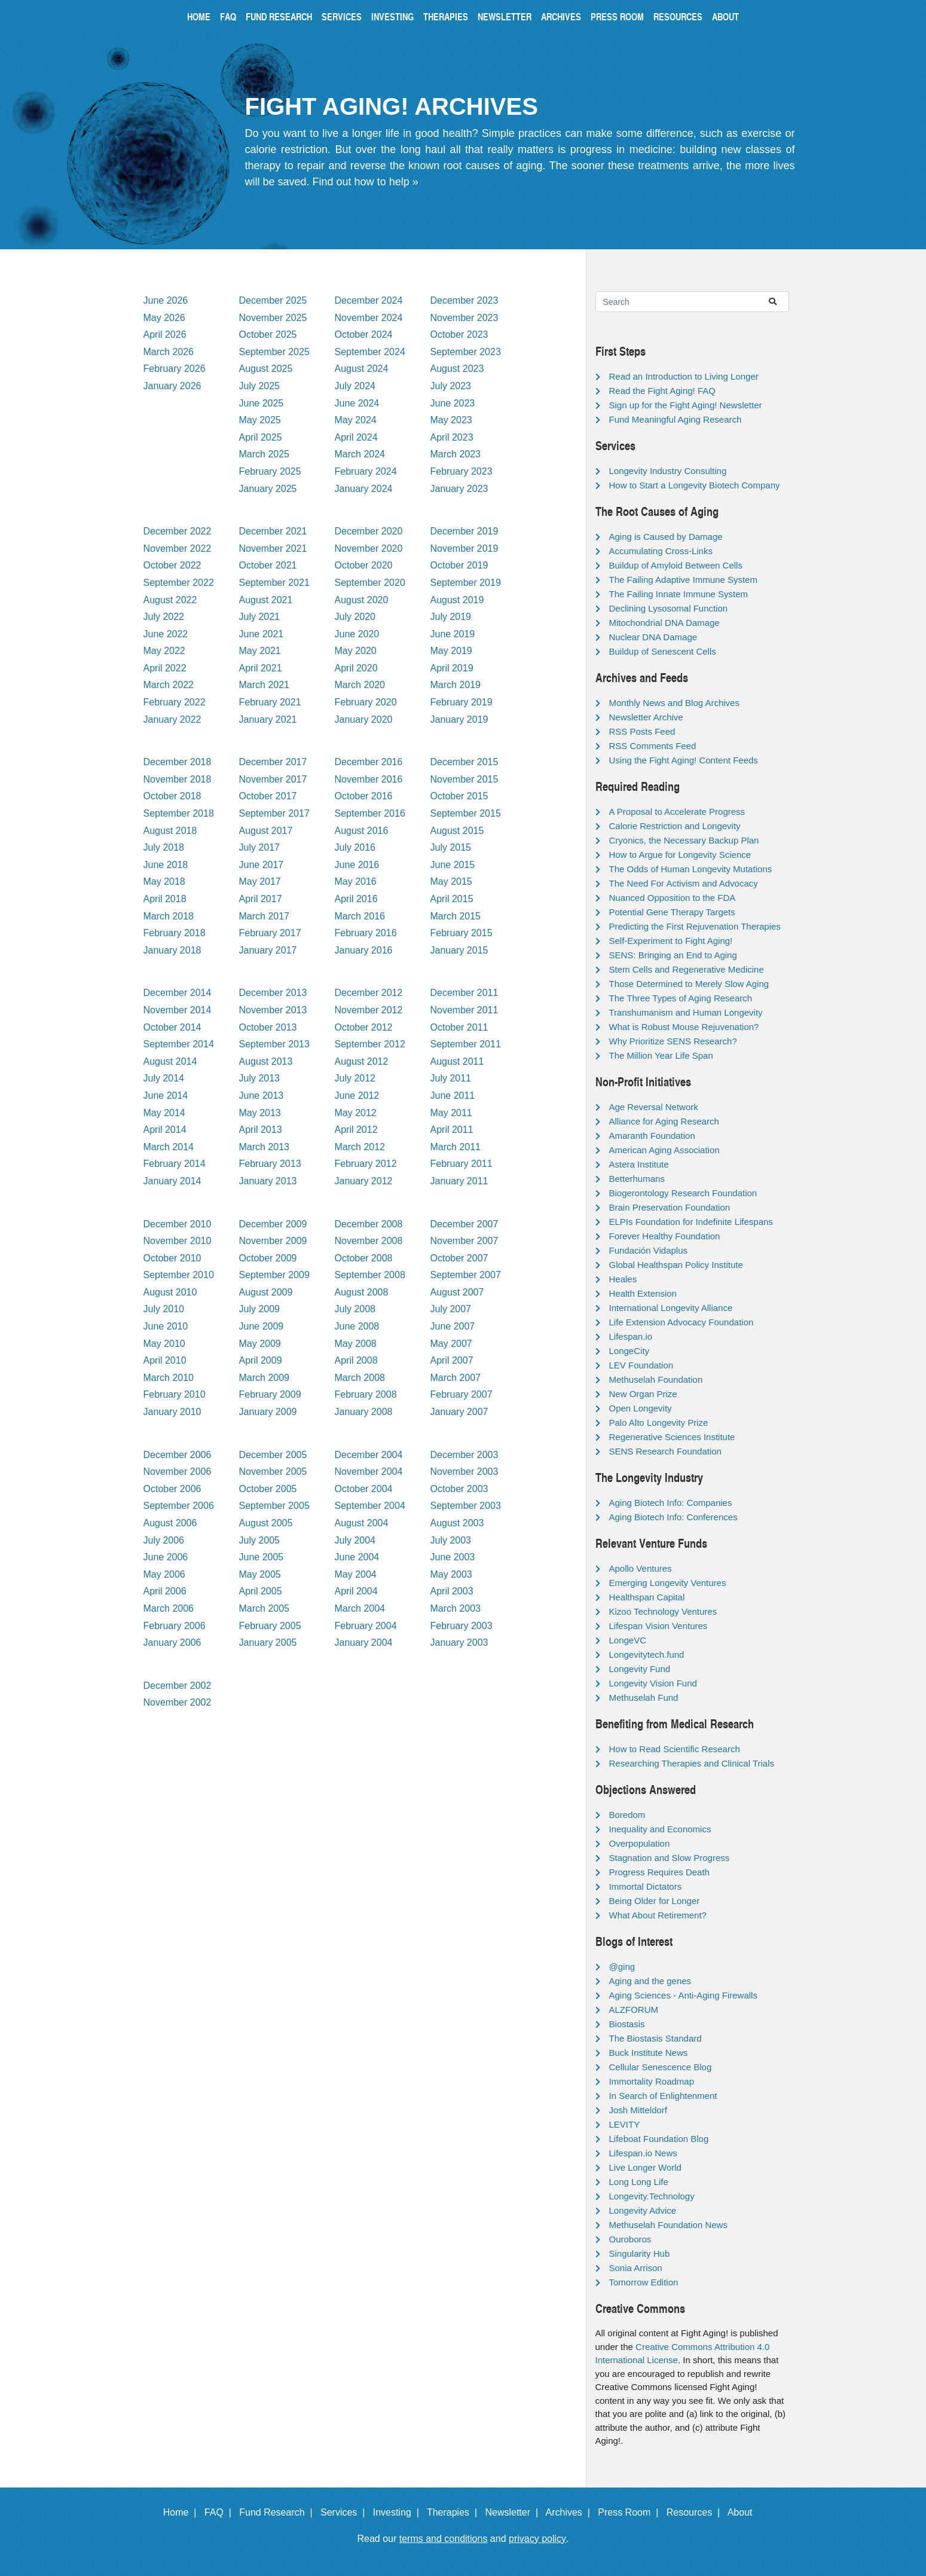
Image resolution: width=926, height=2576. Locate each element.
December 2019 (464, 531)
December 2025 (273, 300)
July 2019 (451, 617)
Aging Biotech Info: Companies (670, 1503)
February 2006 (174, 1626)
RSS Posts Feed (642, 731)
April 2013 (260, 1129)
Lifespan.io (631, 1336)
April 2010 (165, 1360)
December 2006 (177, 1455)
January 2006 (172, 1642)
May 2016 (356, 881)
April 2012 (356, 1129)
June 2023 (452, 403)
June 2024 (357, 403)
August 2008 (362, 1292)
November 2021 (273, 548)
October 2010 (172, 1258)
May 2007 (451, 1344)
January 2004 (364, 1642)
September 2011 (465, 1044)
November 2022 (177, 548)
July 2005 (259, 1540)
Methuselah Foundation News (668, 2225)
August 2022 (170, 600)
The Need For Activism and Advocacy (683, 883)
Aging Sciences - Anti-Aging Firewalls (683, 1995)
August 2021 (266, 600)
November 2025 (273, 318)
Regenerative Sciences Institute (672, 1437)
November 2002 (177, 1702)
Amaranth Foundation (652, 1135)
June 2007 (452, 1326)
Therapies (445, 16)
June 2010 (165, 1326)
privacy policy (537, 2539)
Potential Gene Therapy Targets (672, 912)
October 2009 (268, 1258)
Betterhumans (637, 1179)
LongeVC (628, 1640)
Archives (561, 16)
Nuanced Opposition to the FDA (672, 898)
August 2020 (362, 600)
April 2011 (451, 1129)
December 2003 (464, 1455)
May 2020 (356, 651)
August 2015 (457, 831)
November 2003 (464, 1471)
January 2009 (268, 1412)
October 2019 (459, 565)
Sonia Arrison (635, 2268)
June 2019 (452, 634)
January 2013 (268, 1181)
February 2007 (461, 1394)
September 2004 (370, 1506)
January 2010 (172, 1412)
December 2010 (177, 1224)
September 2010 (178, 1275)
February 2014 (174, 1164)
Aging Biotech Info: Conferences (673, 1517)
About (725, 16)
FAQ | (220, 2512)
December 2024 (369, 300)
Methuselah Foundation (656, 1379)
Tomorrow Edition (644, 2282)
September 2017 (274, 813)
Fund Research (279, 16)
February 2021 (270, 702)
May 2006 (164, 1574)
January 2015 (459, 950)
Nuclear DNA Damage (653, 637)
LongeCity (629, 1351)
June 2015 (452, 865)
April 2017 (260, 899)
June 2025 (261, 403)
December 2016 (369, 762)
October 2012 (364, 1027)
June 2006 (165, 1557)
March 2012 (360, 1147)
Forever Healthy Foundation (664, 1236)
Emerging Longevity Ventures (667, 1583)
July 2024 (355, 386)
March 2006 (168, 1608)
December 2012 (369, 993)
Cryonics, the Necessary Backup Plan (684, 840)
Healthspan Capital (647, 1597)
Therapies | (454, 2512)
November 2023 (464, 318)
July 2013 (259, 1078)
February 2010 (174, 1394)
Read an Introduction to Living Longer (684, 376)
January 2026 (172, 386)
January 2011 (459, 1181)
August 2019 (457, 600)
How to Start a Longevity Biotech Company (694, 485)
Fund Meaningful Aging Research (675, 419)
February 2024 (366, 471)
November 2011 (464, 1010)
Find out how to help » (365, 182)
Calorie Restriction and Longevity (675, 826)
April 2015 (451, 899)
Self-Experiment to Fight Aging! (671, 941)
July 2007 (451, 1309)
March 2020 (360, 685)
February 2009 (270, 1394)
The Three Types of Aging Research (681, 998)
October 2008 (364, 1258)
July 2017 (259, 847)
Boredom (627, 1815)
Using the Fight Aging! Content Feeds (683, 760)
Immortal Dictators (645, 1886)
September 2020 (370, 582)
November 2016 (369, 779)
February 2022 (174, 702)
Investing (392, 16)
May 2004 (356, 1574)
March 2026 (168, 352)
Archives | (570, 2512)
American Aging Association (664, 1150)
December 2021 (273, 531)
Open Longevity (640, 1408)
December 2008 (369, 1224)
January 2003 (459, 1642)
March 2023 (455, 454)
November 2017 (273, 779)
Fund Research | (278, 2512)
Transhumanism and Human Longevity (686, 1012)
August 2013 (266, 1061)
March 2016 (360, 916)
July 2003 (451, 1540)
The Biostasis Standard (655, 2038)
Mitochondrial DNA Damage (664, 623)
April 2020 (356, 668)
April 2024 (356, 437)
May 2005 (260, 1574)
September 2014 (178, 1044)
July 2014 (164, 1078)
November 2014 (177, 1010)
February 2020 (366, 702)
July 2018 (164, 847)
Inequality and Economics (660, 1829)
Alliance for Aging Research (664, 1121)
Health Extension (643, 1293)
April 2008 (356, 1360)
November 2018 (177, 779)
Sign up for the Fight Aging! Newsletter (685, 405)
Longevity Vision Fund (653, 1683)
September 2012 (370, 1044)
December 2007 (464, 1224)
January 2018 (172, 950)
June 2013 (261, 1095)
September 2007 (465, 1275)
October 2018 (172, 796)
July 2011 (451, 1078)
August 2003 (457, 1523)
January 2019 (459, 719)
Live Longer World (645, 2167)
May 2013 (260, 1113)
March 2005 (264, 1608)
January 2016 (364, 950)
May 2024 (356, 420)
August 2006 (170, 1523)
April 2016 (356, 899)
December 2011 (464, 993)
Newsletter (504, 16)
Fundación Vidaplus (648, 1250)
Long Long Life (638, 2182)
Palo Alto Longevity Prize (658, 1422)
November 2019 (464, 548)
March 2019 (455, 685)
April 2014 (165, 1129)
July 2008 (355, 1309)
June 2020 (357, 634)
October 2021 (268, 565)
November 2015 (464, 779)
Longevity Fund (640, 1669)
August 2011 (457, 1061)
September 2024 (370, 352)
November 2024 (369, 318)
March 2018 (168, 916)
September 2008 (370, 1275)
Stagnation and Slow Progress (669, 1858)
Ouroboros (630, 2239)
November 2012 (369, 1010)
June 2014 (165, 1095)
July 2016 (355, 847)
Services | (345, 2512)
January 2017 (268, 950)
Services (342, 16)
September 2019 (465, 582)
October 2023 (459, 334)
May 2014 (164, 1113)
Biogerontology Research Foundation (683, 1193)
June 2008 (357, 1326)
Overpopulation (639, 1843)
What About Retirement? (658, 1915)
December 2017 (273, 762)
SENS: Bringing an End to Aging (673, 955)
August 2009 (266, 1292)
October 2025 (268, 334)
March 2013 (264, 1147)
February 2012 (366, 1164)
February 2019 (461, 702)
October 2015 (459, 796)
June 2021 (261, 634)
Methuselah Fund (644, 1697)
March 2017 (264, 916)
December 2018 (177, 762)
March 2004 (360, 1608)
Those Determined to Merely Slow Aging (689, 984)
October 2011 (459, 1027)
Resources (677, 16)
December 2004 (369, 1455)
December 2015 (464, 762)
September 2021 (274, 582)
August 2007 (457, 1292)
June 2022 (165, 634)
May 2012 (356, 1113)
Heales (623, 1279)
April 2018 (165, 899)
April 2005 (260, 1591)
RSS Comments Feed (652, 746)
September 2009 (274, 1275)
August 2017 (266, 831)
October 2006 (172, 1489)
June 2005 (261, 1557)
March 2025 (264, 454)
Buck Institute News (648, 2053)
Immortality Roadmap (652, 2081)
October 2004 (364, 1489)
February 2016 (366, 933)
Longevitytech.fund (646, 1654)
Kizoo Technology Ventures (663, 1611)
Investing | (398, 2512)
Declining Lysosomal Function (668, 608)
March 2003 (455, 1608)
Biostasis (627, 2024)
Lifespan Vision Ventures (658, 1626)
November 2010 (177, 1241)
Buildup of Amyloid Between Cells (675, 565)
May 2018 (164, 881)
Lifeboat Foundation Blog (659, 2139)
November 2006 (177, 1471)
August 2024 (362, 368)
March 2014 (168, 1147)
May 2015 (451, 881)
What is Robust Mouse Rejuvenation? (684, 1027)
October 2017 (268, 796)
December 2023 (464, 300)
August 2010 (170, 1292)
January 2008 (364, 1412)
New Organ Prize (643, 1394)
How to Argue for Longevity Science (680, 855)
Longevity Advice (643, 2210)
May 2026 (164, 318)
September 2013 (274, 1044)
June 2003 (452, 1557)
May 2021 (260, 651)
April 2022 (165, 668)
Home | (182, 2512)
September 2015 (465, 813)
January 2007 (459, 1412)
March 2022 (168, 685)
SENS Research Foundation (665, 1451)
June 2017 (261, 865)
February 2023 (461, 471)
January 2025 (268, 489)
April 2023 (451, 437)
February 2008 (366, 1394)
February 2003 (461, 1626)
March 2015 (455, 916)
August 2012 (362, 1061)
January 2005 (268, 1642)
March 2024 (360, 454)
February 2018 (174, 933)
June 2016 (357, 865)
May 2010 (164, 1344)
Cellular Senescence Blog (660, 2067)
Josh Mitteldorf (638, 2110)
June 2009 (261, 1326)
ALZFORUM (634, 2009)
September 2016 (370, 813)
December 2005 (273, 1455)
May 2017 (260, 881)
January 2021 (268, 719)
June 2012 (357, 1095)
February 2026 (174, 368)
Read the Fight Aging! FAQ (662, 391)
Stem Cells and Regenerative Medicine (686, 969)
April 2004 (356, 1591)
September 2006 (178, 1506)
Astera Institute (639, 1164)
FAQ (228, 16)
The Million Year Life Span (661, 1055)
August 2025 (266, 368)
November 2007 (464, 1241)
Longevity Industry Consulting (668, 471)
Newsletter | (514, 2512)
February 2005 (270, 1626)
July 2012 (355, 1078)
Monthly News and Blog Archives (674, 703)
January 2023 (459, 489)
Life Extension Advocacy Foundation (681, 1322)
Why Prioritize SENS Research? (673, 1041)
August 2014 (170, 1061)
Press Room (617, 16)
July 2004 (355, 1540)
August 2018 (170, 831)
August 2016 (362, 831)
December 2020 (369, 531)
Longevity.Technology (652, 2196)
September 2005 (274, 1506)
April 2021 (260, 668)
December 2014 (177, 993)
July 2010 (164, 1309)
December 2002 (177, 1685)
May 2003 (451, 1574)
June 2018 (165, 865)
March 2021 (264, 685)
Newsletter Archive (646, 717)
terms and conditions (443, 2539)
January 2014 (172, 1181)
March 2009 (264, 1378)
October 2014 (172, 1027)
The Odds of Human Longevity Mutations (690, 869)
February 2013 (270, 1164)
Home (198, 16)
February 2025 (270, 471)
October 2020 (364, 565)
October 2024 (364, 334)
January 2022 (172, 719)
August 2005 (266, 1523)
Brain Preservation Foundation (670, 1207)
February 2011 (461, 1164)
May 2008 (356, 1344)
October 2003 (459, 1489)
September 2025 (274, 352)
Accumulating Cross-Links (661, 551)
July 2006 (164, 1540)
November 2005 (273, 1471)
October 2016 (364, 796)
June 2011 (452, 1095)
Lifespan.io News (643, 2153)
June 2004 (357, 1557)
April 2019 (451, 668)
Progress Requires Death (659, 1872)
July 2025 (259, 386)
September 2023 (465, 352)
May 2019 (451, 651)
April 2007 (451, 1360)
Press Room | (631, 2512)
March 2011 (455, 1147)
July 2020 (355, 617)
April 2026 (165, 334)
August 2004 (362, 1523)
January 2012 (364, 1181)
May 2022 (164, 651)
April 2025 (260, 437)
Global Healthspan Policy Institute (676, 1265)
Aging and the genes (650, 1981)
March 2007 (455, 1378)
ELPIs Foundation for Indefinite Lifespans (691, 1222)
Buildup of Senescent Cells (662, 651)
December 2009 (273, 1224)
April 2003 (451, 1591)
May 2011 (451, 1113)
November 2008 (369, 1241)
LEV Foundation (641, 1365)
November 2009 (273, 1241)
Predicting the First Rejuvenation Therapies (695, 926)
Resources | (696, 2512)
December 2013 (273, 993)
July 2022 (164, 617)
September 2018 (178, 813)
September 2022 (178, 582)
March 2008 (360, 1378)
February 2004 (366, 1626)
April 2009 (260, 1360)
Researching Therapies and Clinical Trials (692, 1763)
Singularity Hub (639, 2253)
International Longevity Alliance (671, 1308)
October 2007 (459, 1258)
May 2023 (451, 420)
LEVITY (624, 2124)
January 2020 (364, 719)
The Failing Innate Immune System (678, 594)
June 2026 (165, 300)
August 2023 (457, 368)
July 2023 (451, 386)
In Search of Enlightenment (663, 2096)
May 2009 (260, 1344)
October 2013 (268, 1027)
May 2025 (260, 420)
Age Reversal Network (653, 1107)
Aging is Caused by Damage (666, 536)
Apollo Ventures (640, 1568)
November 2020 (369, 548)
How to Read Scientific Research (674, 1749)
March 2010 (168, 1378)
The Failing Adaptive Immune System (683, 580)
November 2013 (273, 1010)
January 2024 (364, 489)
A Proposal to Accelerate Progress (677, 811)
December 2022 (177, 531)
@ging (622, 1966)
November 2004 (369, 1471)
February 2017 (270, 933)
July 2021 (259, 617)
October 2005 (268, 1489)
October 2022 (172, 565)
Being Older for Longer (654, 1901)
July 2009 (259, 1309)
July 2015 (451, 847)
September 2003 (465, 1506)
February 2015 (461, 933)
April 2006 (165, 1591)
